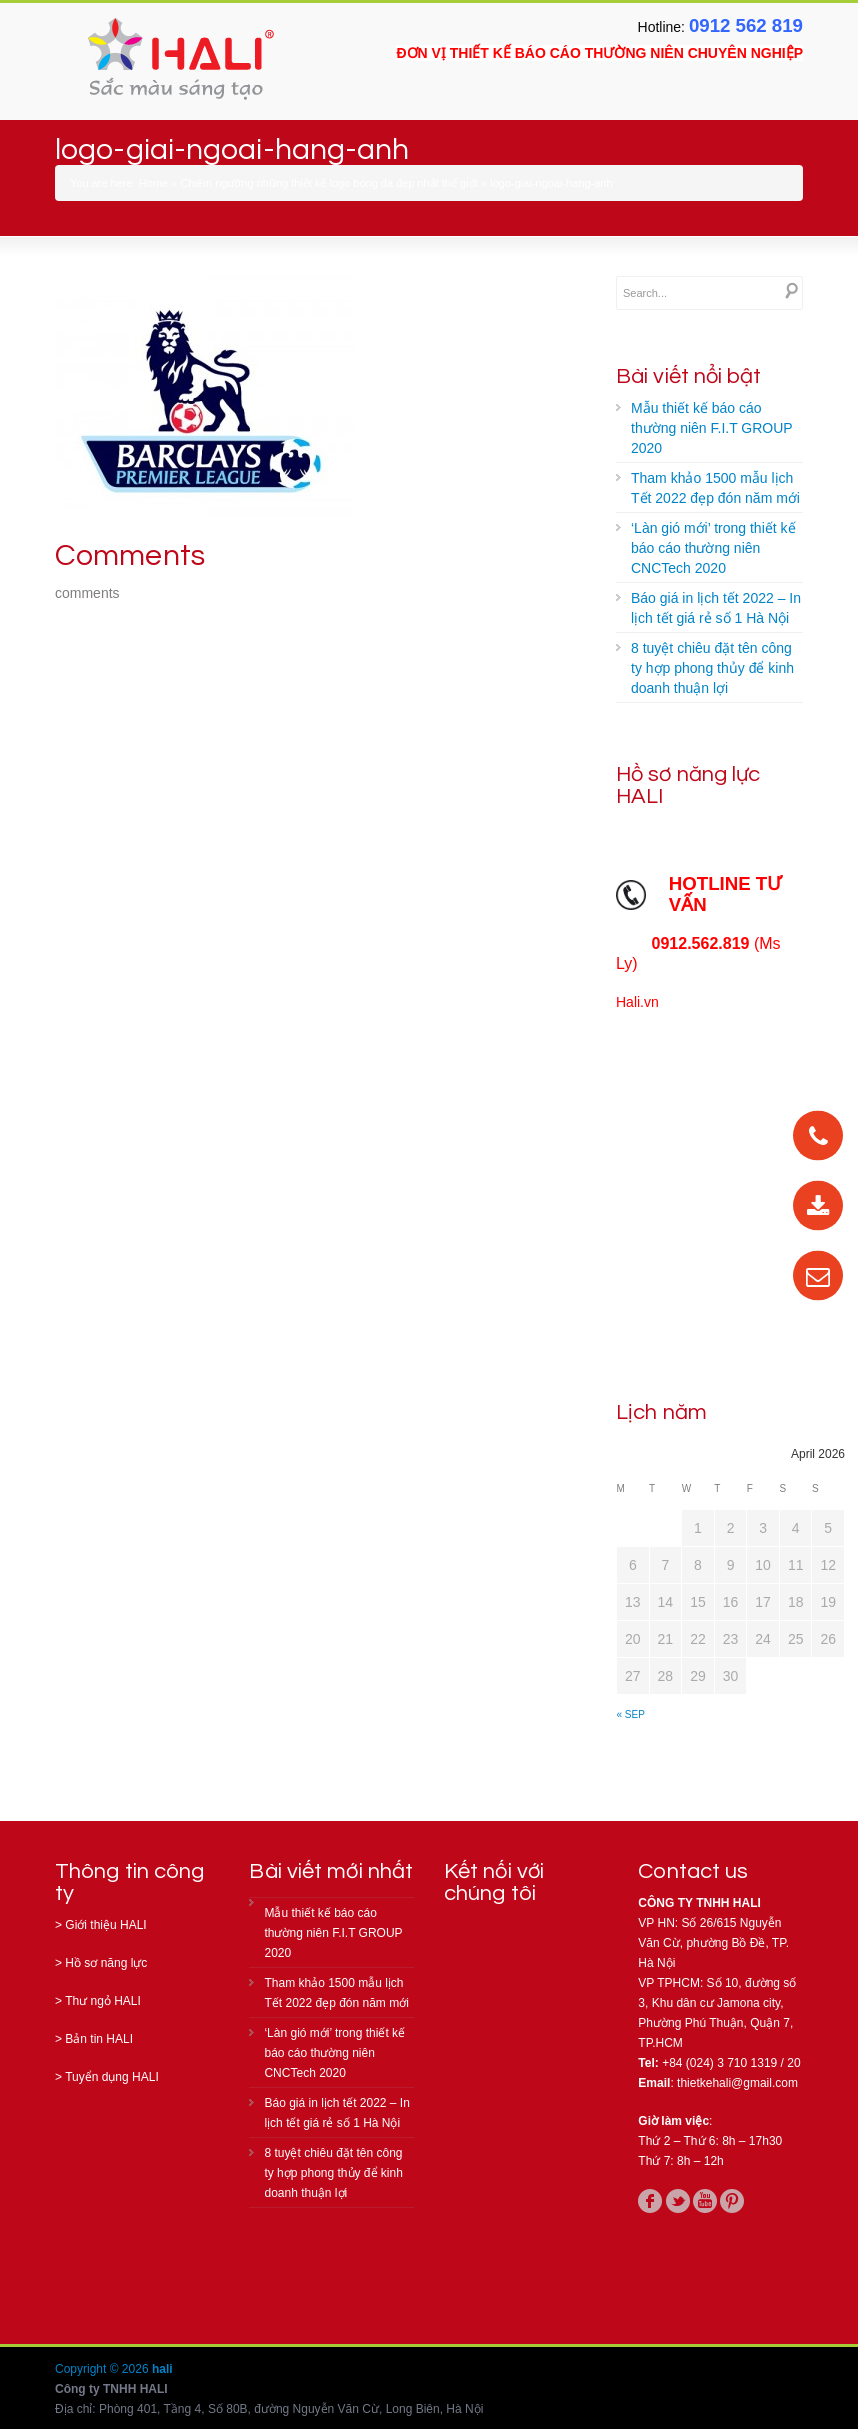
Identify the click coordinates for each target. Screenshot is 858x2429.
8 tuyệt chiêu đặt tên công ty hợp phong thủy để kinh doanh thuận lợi (712, 668)
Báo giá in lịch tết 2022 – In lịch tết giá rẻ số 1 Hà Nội (716, 608)
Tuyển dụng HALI (112, 2077)
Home (153, 183)
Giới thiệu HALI (105, 1925)
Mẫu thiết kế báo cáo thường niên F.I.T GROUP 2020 (712, 428)
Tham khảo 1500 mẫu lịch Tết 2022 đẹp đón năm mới (715, 488)
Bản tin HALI (99, 2039)
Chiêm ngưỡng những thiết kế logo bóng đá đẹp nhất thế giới (329, 183)
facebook (650, 2201)
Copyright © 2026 (103, 2369)
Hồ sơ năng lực (106, 1963)
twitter (678, 2201)
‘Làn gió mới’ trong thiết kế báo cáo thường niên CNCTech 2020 (713, 548)
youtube (705, 2201)
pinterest (732, 2201)
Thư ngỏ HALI (103, 2001)
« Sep (631, 1714)
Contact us (693, 1871)
